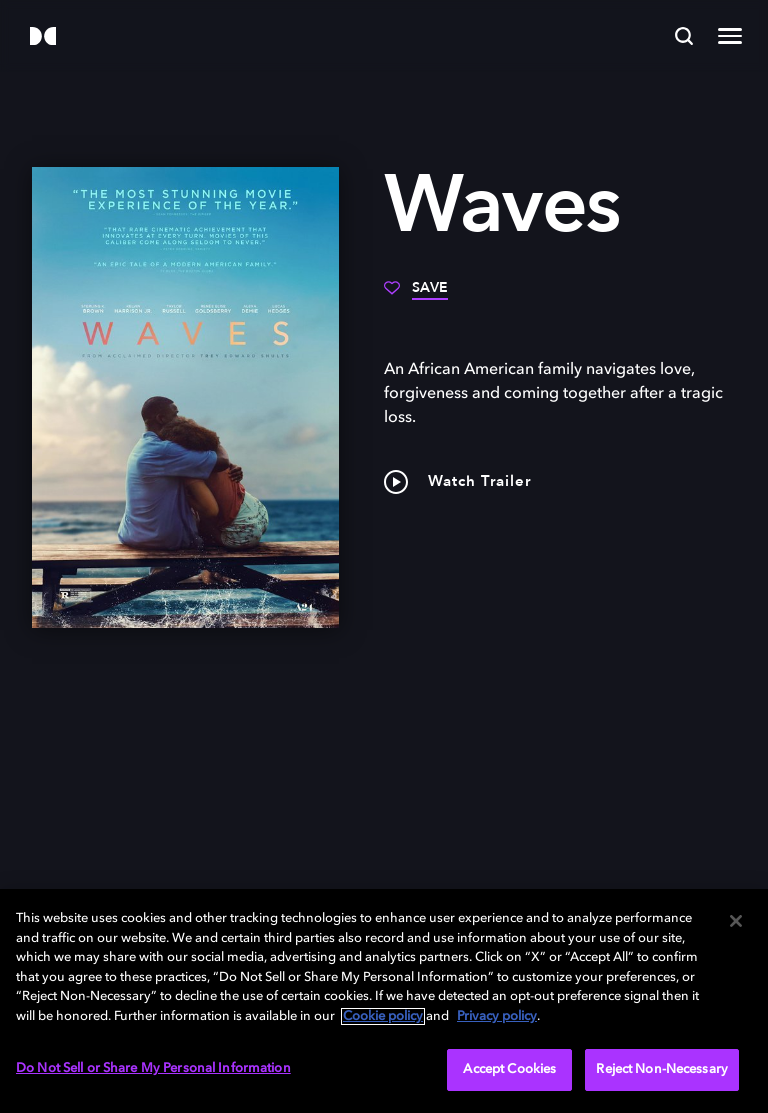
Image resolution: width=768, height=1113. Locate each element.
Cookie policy (383, 1016)
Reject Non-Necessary (662, 1069)
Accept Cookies (509, 1069)
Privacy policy (497, 1016)
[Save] (416, 295)
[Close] (736, 921)
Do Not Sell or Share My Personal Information (153, 1068)
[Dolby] (43, 37)
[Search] (684, 36)
